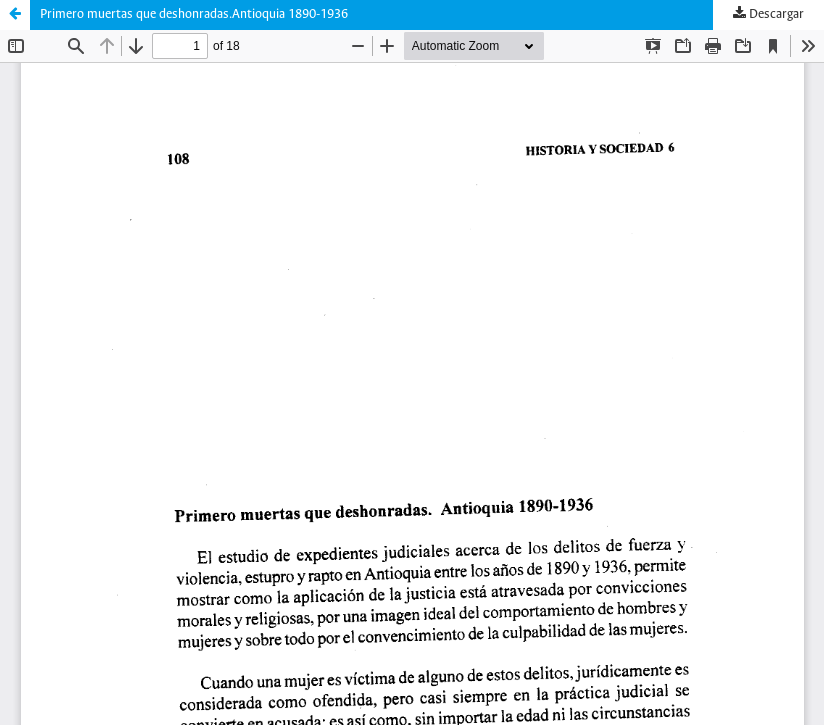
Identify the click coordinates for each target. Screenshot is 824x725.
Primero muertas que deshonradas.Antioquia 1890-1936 (194, 14)
